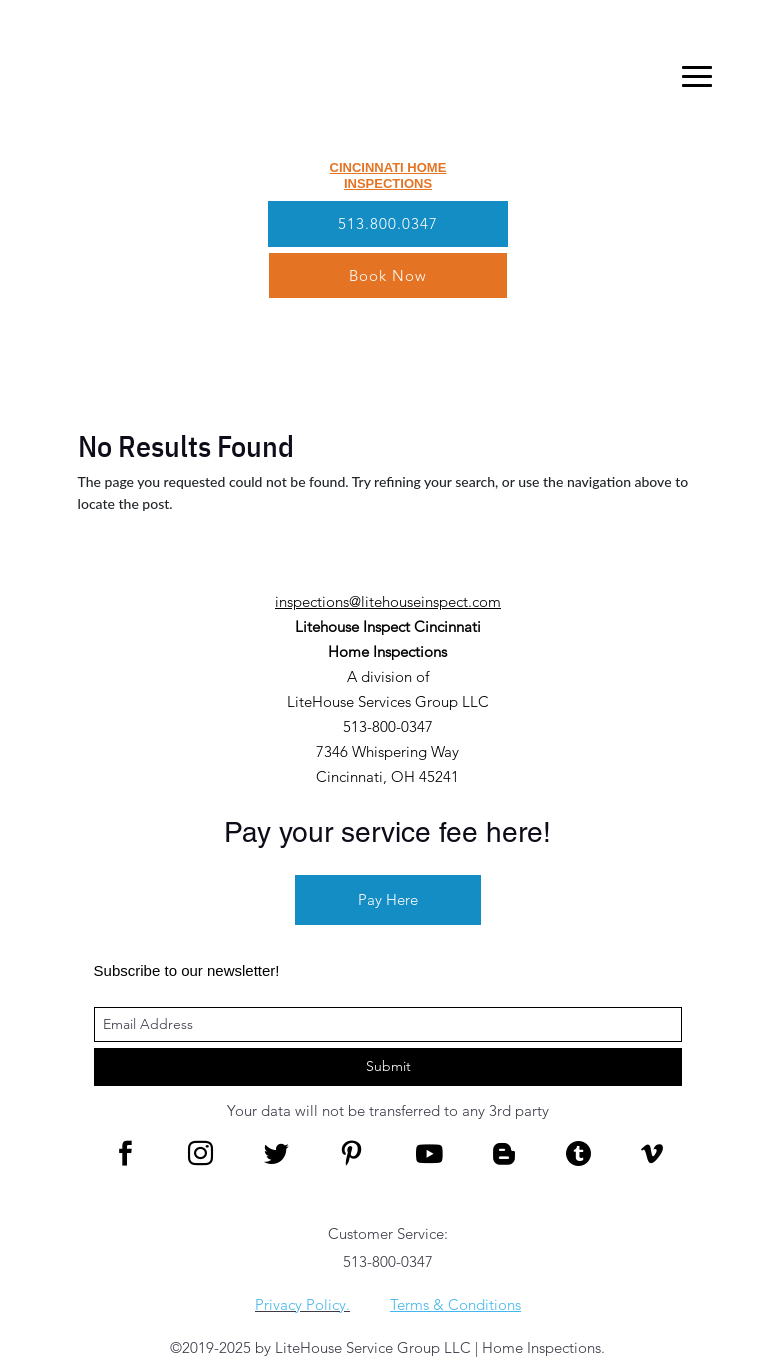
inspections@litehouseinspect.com (388, 601)
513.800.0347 (388, 223)
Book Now (388, 275)
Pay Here (388, 899)
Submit (388, 1066)
